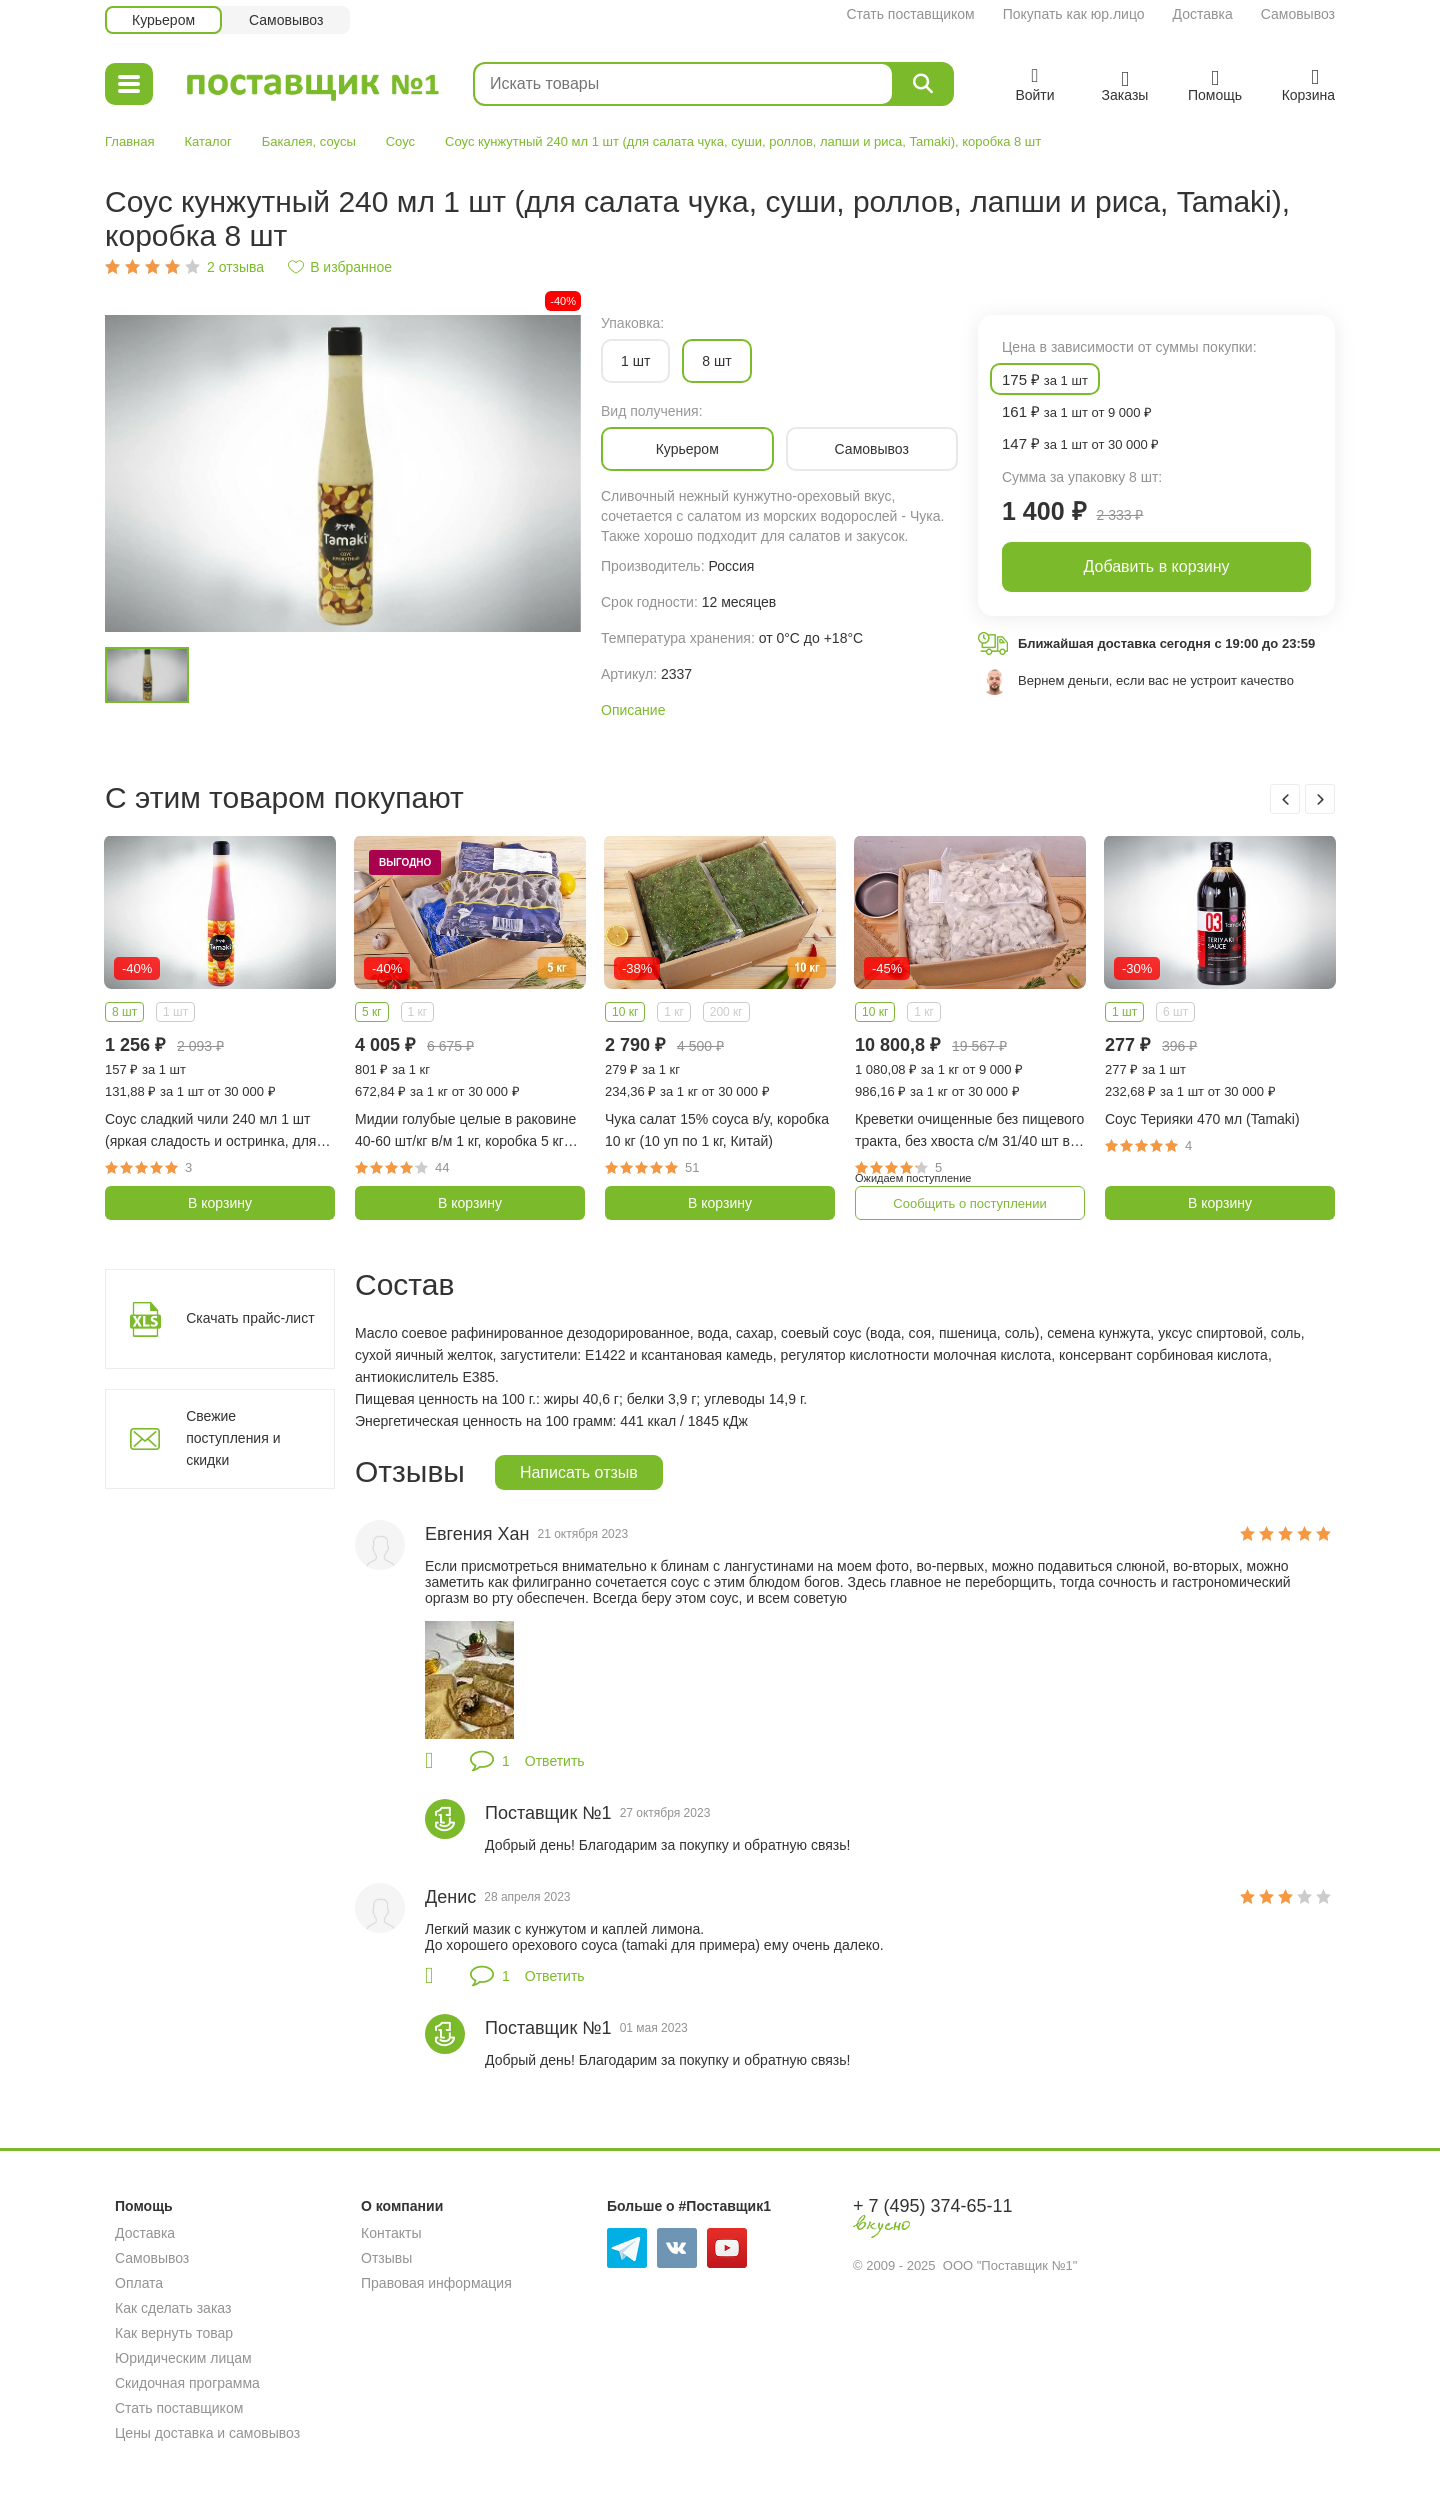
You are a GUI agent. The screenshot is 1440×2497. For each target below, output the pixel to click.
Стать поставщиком (910, 14)
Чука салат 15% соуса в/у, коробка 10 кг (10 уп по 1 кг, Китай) (717, 1130)
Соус (400, 141)
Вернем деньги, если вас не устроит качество (1156, 680)
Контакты (391, 2233)
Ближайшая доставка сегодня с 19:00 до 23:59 (1166, 643)
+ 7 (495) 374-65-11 (933, 2206)
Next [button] (1320, 799)
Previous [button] (1285, 799)
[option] (343, 473)
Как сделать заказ (173, 2308)
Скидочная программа (187, 2383)
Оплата (139, 2283)
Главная (129, 141)
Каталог (207, 141)
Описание (633, 710)
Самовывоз (1298, 14)
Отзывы (386, 2258)
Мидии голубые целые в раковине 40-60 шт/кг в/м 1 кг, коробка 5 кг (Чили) (465, 1131)
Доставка (1203, 14)
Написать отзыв (579, 1472)
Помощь (144, 2206)
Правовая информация (436, 2283)
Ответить (555, 1761)
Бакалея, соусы (309, 141)
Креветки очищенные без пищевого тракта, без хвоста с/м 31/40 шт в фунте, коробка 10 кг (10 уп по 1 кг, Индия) (969, 1131)
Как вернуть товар (174, 2333)
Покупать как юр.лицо (1074, 14)
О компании (402, 2206)
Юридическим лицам (183, 2358)
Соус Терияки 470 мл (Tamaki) (1202, 1119)
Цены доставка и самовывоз (207, 2433)
